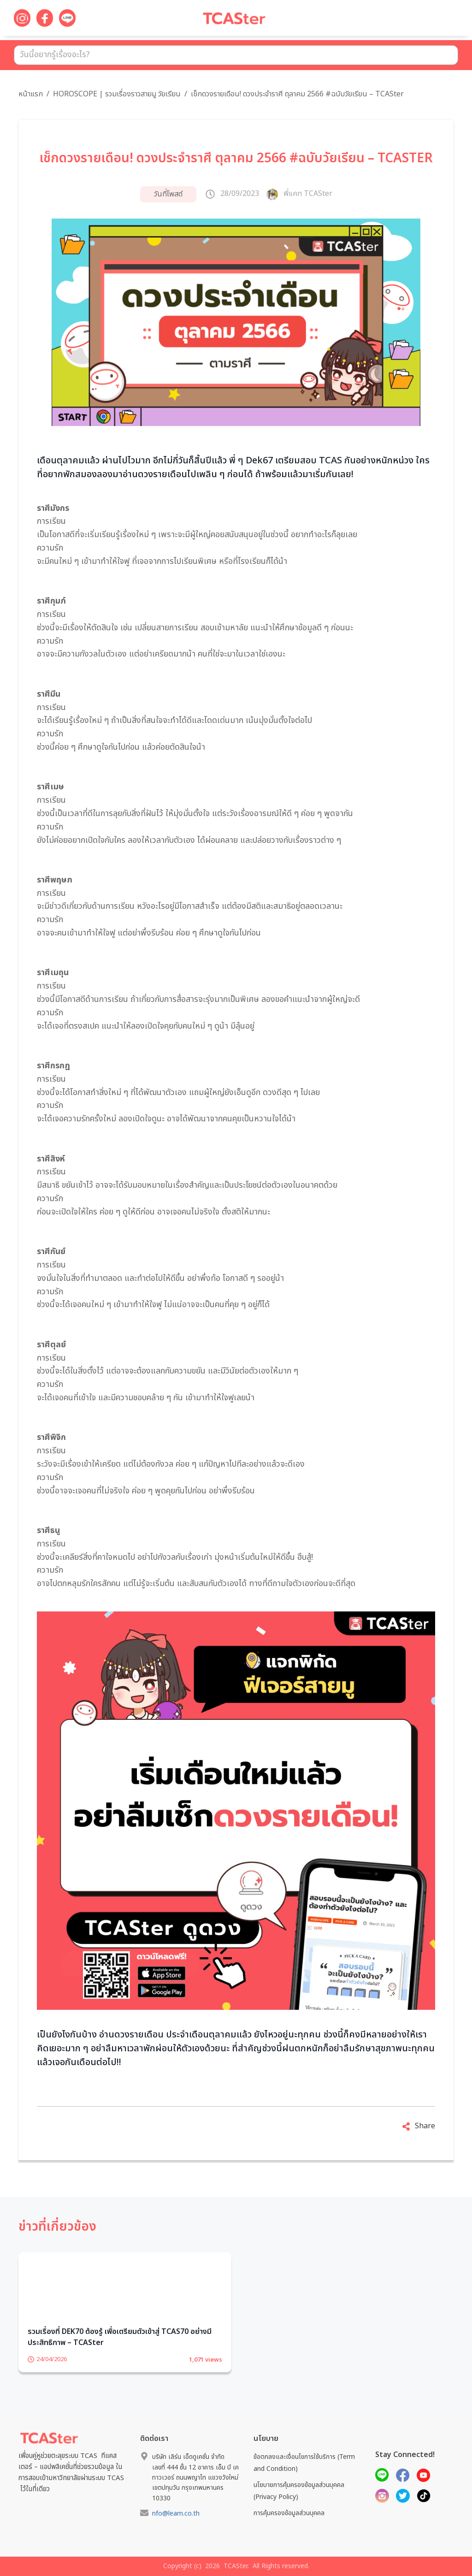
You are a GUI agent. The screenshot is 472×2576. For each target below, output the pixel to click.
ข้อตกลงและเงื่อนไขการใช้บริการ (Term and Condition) (304, 2462)
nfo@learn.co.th (176, 2513)
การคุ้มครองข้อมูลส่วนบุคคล (289, 2513)
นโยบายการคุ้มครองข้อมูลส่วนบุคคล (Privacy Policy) (299, 2490)
